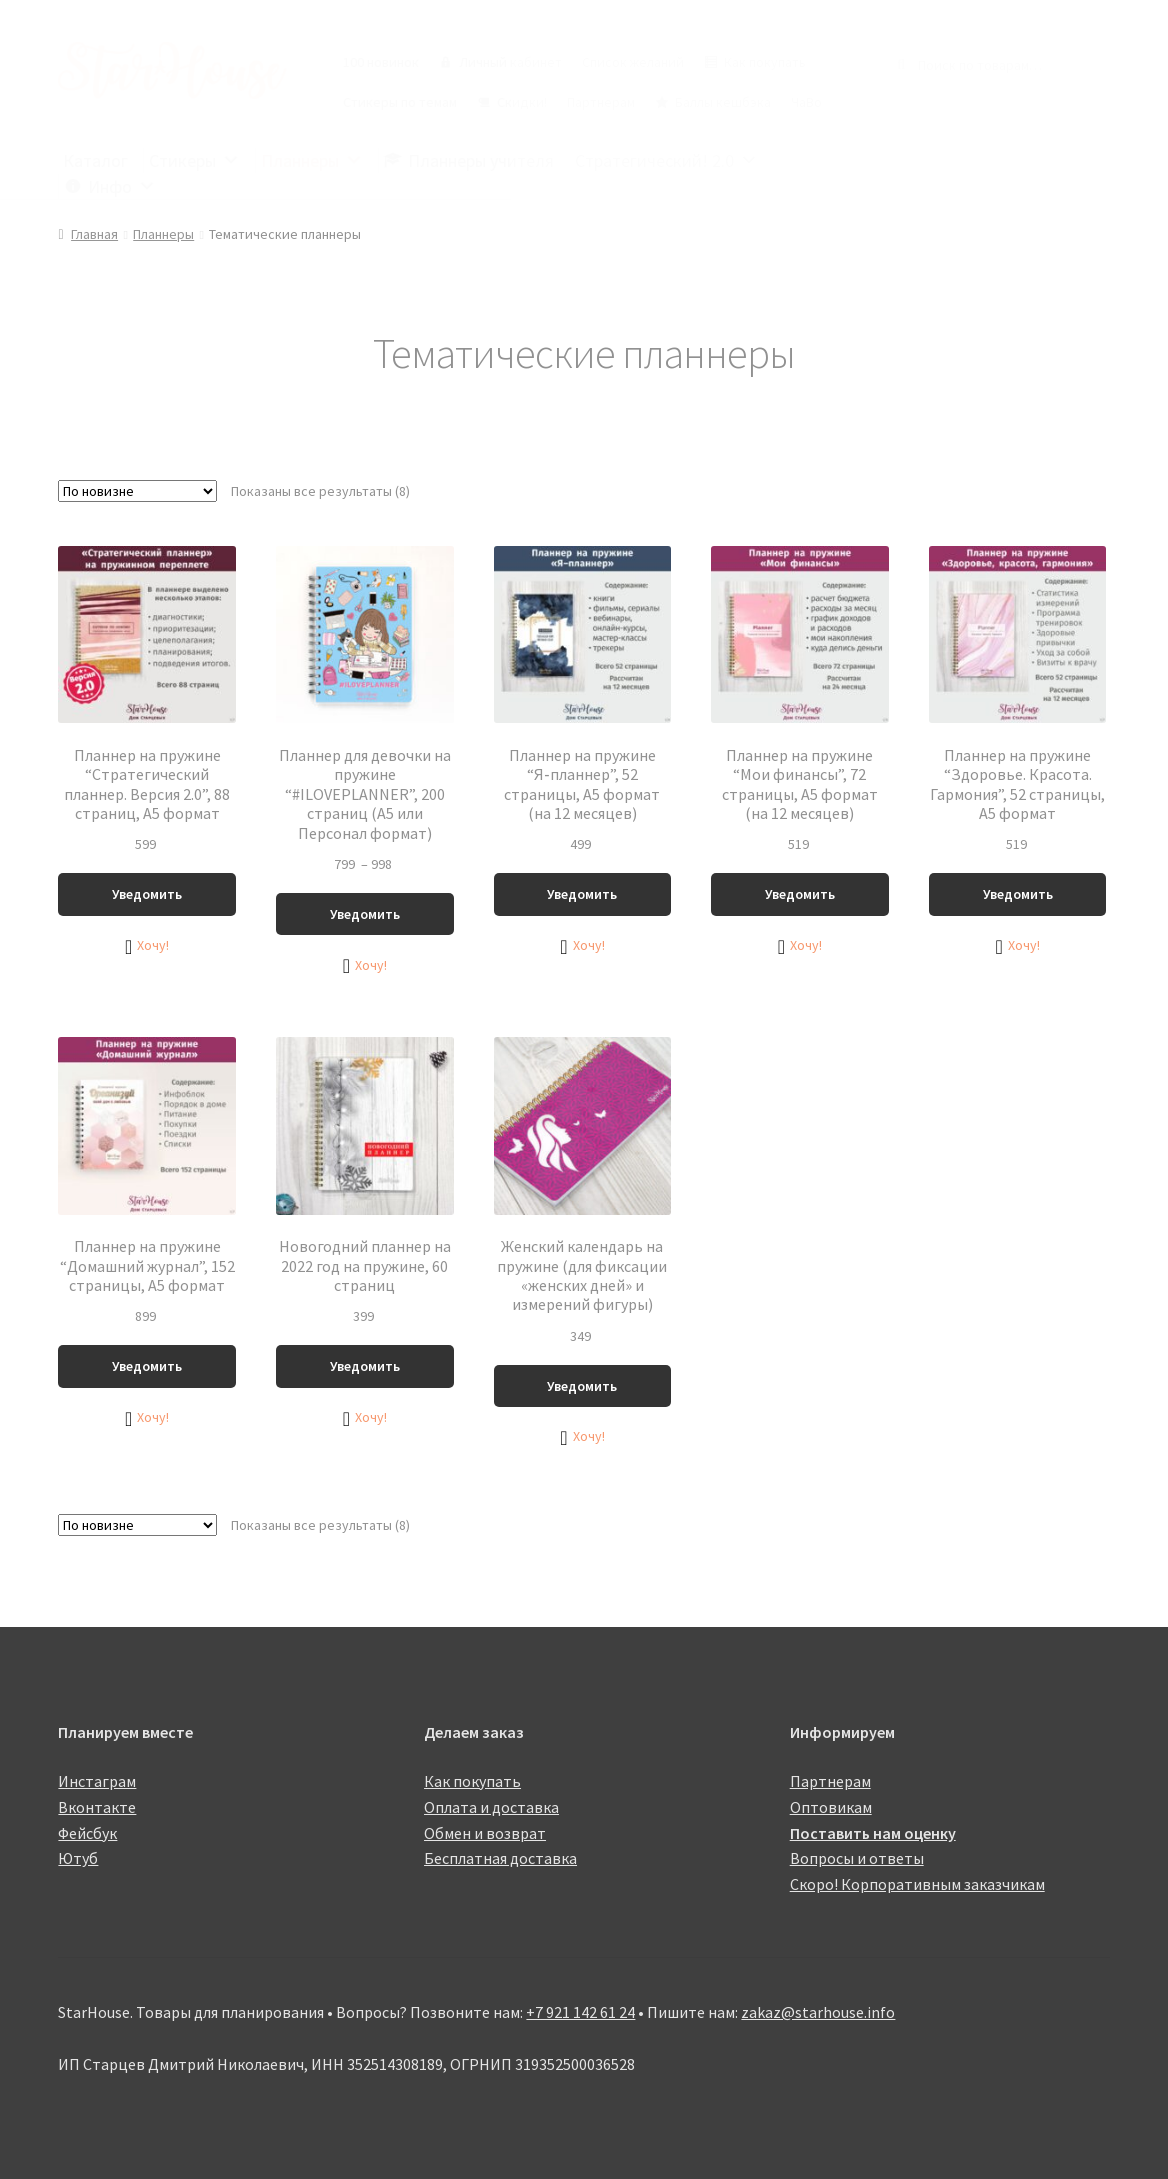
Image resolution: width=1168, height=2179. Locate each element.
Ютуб (78, 1858)
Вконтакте (97, 1807)
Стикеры (194, 160)
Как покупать (765, 62)
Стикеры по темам (400, 102)
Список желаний (633, 62)
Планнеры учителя (481, 160)
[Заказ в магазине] (137, 491)
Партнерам (601, 102)
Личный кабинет (510, 62)
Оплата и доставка (491, 1807)
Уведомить (147, 894)
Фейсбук (87, 1833)
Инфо (122, 186)
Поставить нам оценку (873, 1833)
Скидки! (522, 102)
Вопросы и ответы (857, 1858)
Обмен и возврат (485, 1833)
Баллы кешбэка (723, 102)
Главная (94, 234)
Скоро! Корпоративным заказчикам (917, 1884)
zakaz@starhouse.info (818, 2012)
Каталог (95, 160)
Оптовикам (831, 1807)
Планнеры (312, 160)
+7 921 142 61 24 (580, 2012)
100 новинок (381, 62)
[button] (147, 945)
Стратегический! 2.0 (666, 160)
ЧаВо (806, 102)
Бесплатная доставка (500, 1858)
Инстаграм (97, 1781)
